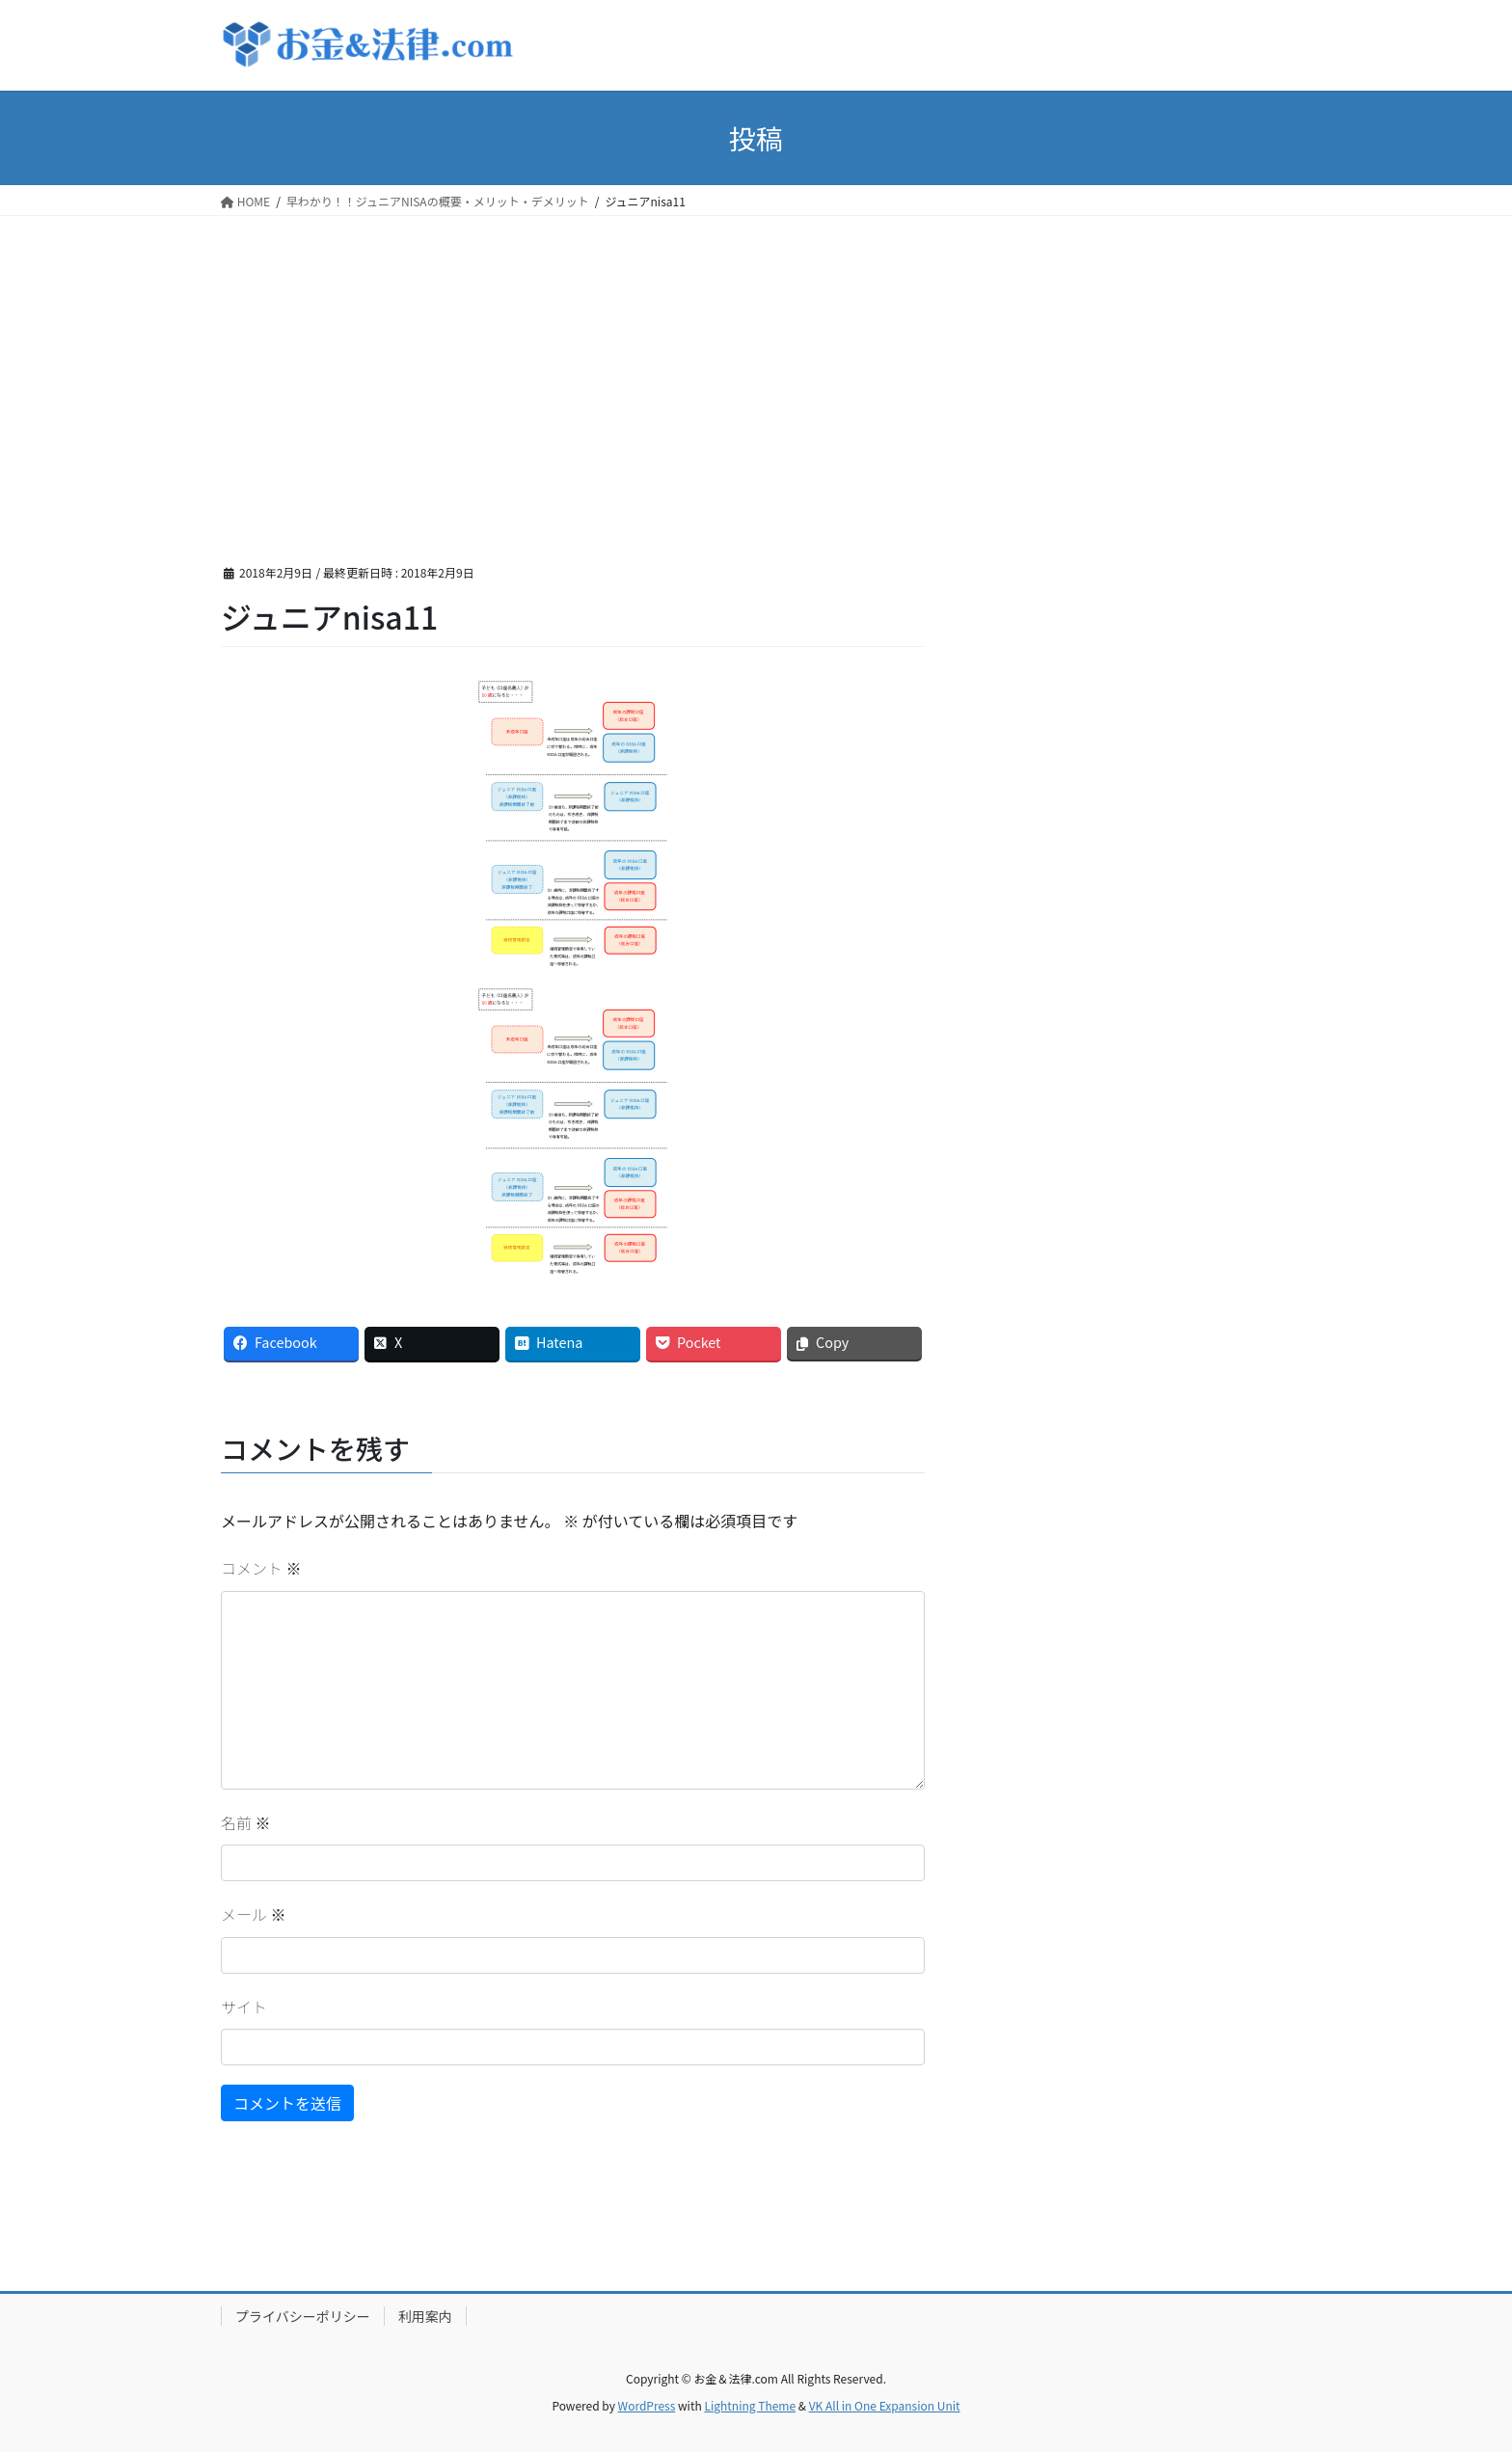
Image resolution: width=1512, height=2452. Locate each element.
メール (253, 1914)
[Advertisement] (756, 361)
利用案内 (425, 2316)
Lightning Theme (750, 2405)
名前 (246, 1822)
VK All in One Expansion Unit (884, 2405)
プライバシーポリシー (302, 2316)
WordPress (647, 2405)
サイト (244, 2006)
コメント (261, 1567)
